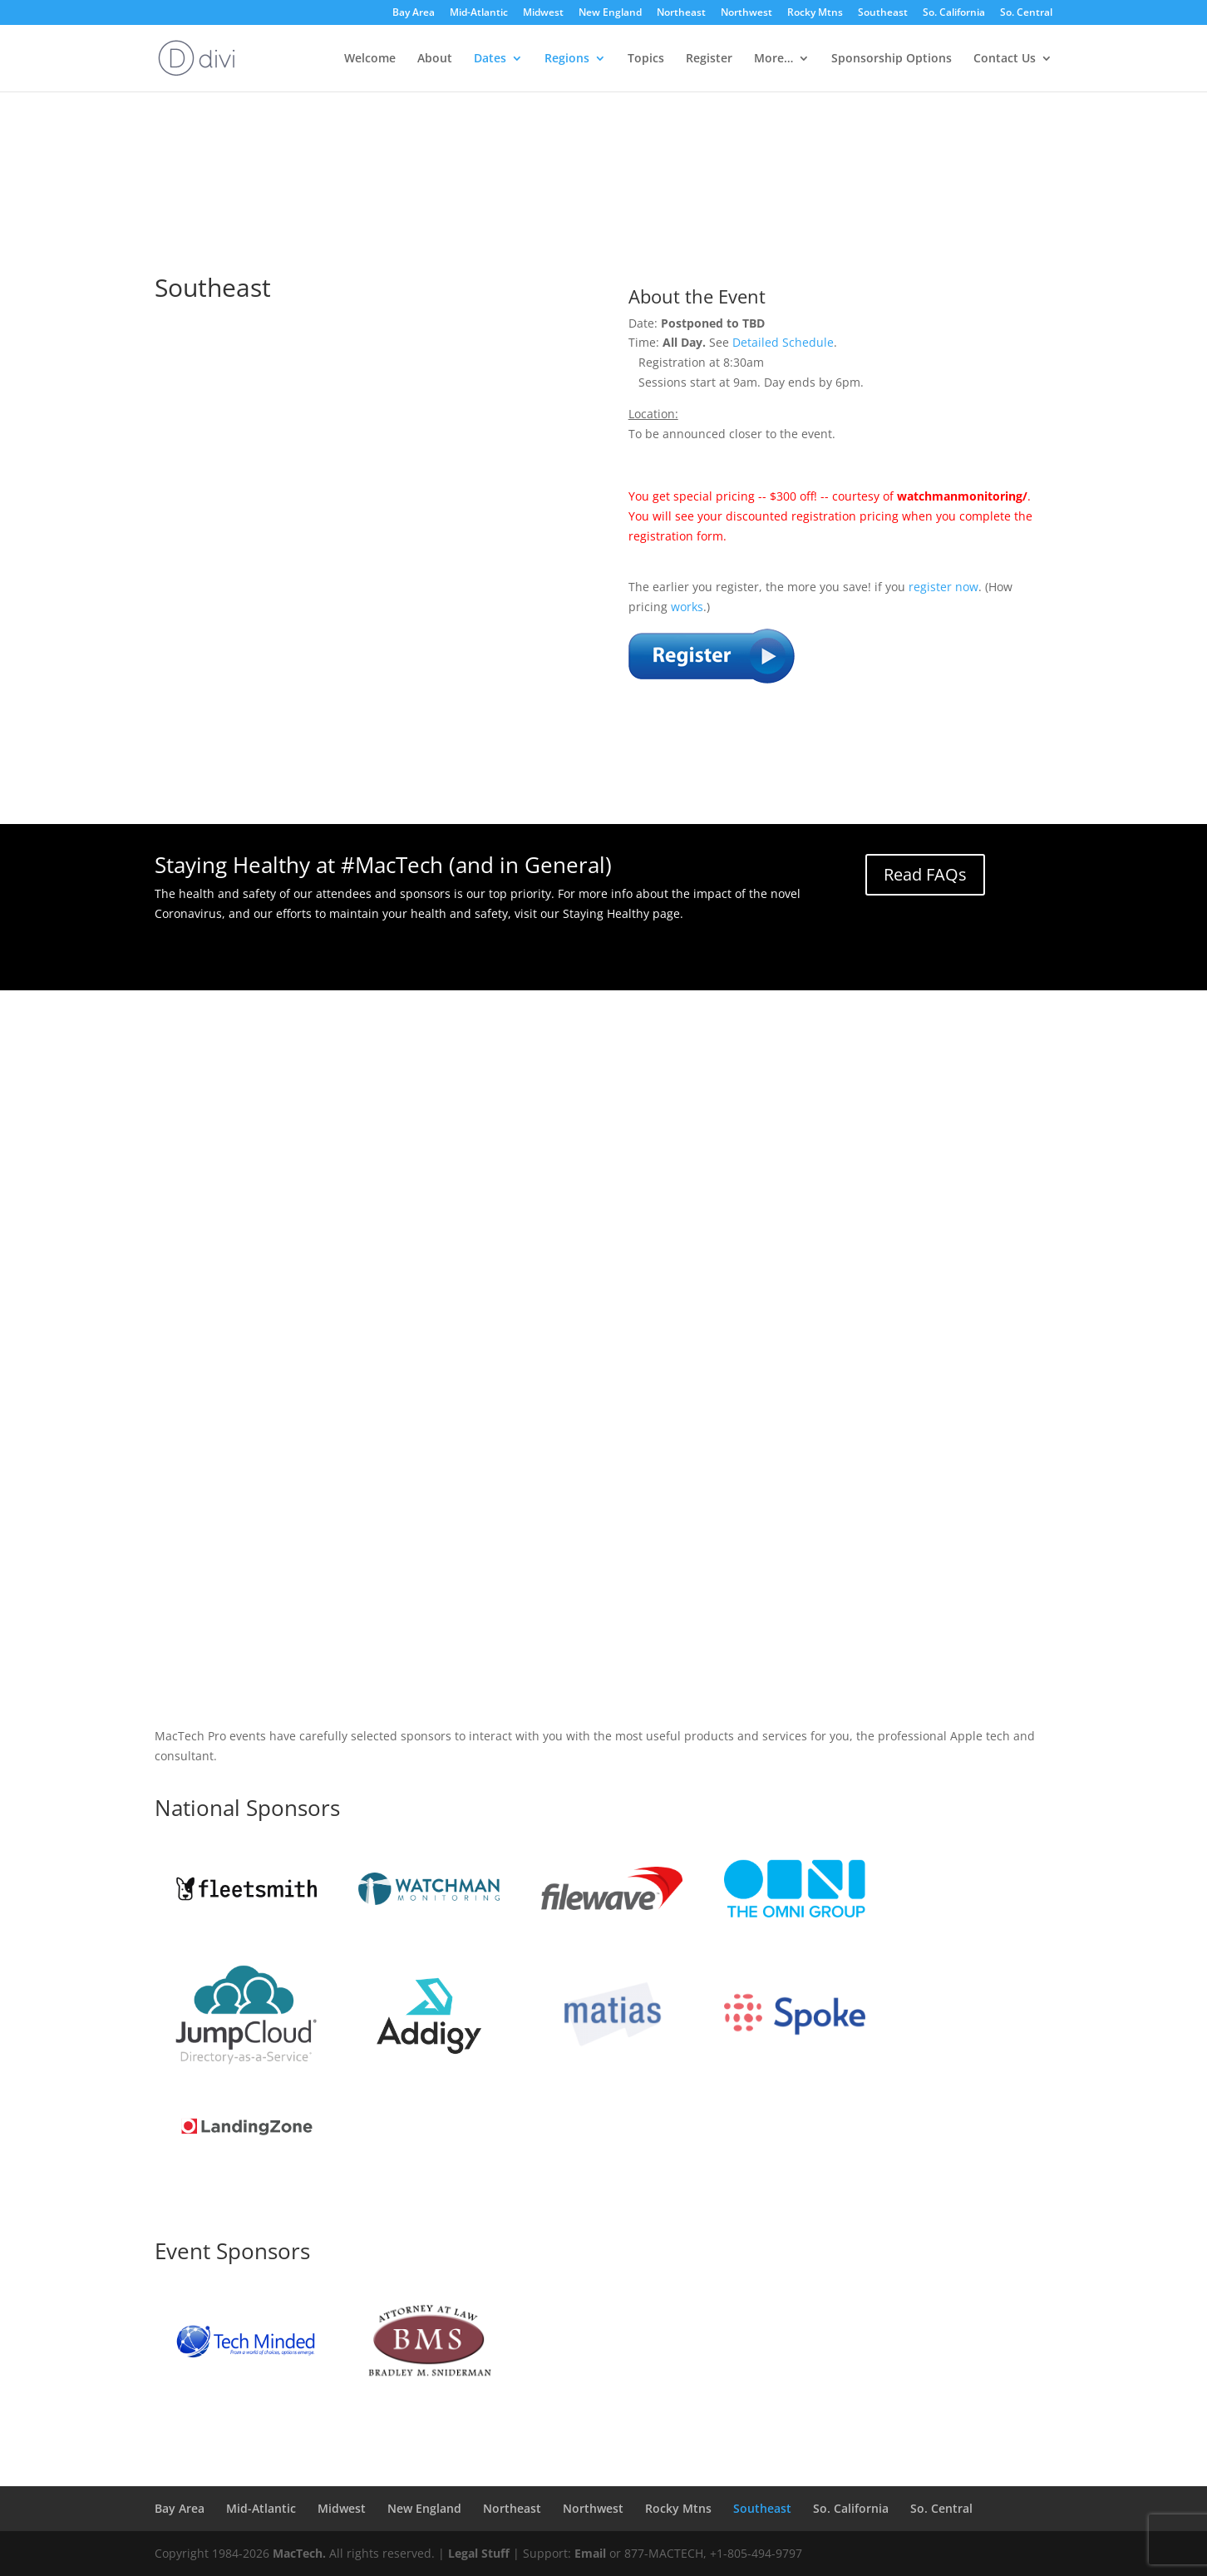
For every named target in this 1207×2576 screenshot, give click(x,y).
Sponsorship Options (891, 59)
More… (773, 59)
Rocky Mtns (815, 13)
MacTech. (299, 2553)
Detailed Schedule (783, 342)
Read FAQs (925, 874)
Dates (490, 59)
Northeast (681, 13)
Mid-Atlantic (479, 13)
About (434, 59)
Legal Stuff (479, 2553)
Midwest (543, 13)
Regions (566, 59)
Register (709, 59)
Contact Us (1004, 59)
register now (943, 587)
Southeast (883, 13)
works (687, 606)
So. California (954, 13)
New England (610, 13)
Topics (646, 59)
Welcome (370, 59)
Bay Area (413, 13)
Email (590, 2553)
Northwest (746, 13)
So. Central (1026, 13)
